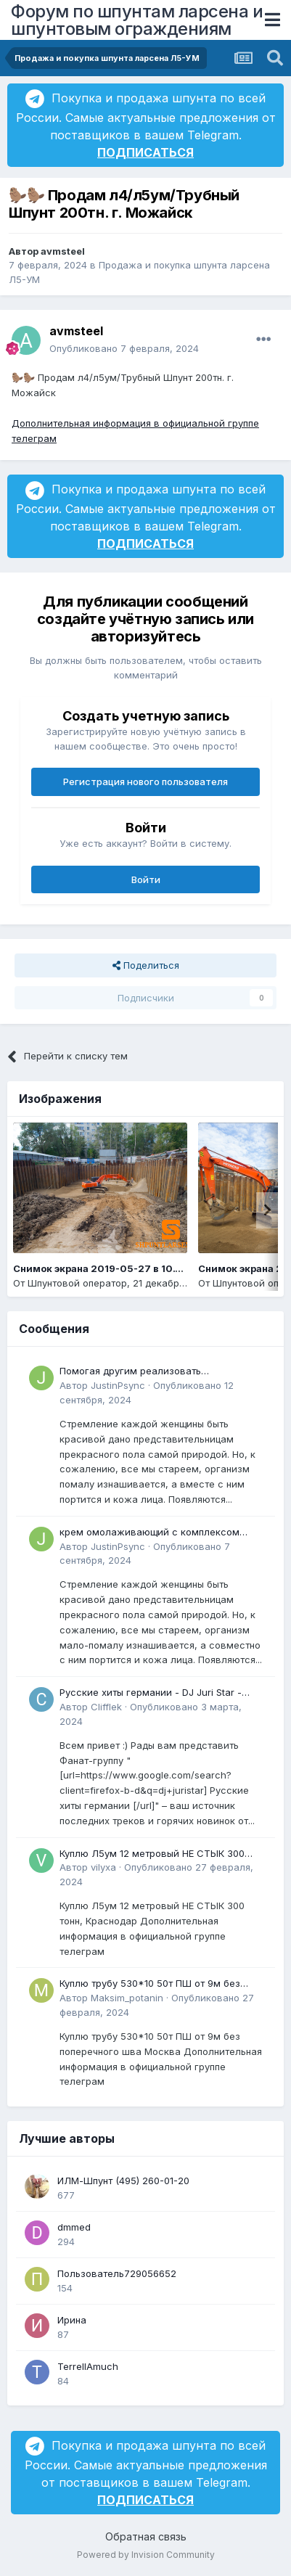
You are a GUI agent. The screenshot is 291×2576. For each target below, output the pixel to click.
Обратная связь (146, 2536)
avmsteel (63, 251)
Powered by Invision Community (146, 2554)
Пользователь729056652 (116, 2273)
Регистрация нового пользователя (145, 781)
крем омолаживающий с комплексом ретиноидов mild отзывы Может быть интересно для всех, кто (149, 1533)
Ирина (71, 2320)
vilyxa (103, 1867)
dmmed (74, 2227)
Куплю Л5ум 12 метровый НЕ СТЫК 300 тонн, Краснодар (152, 1854)
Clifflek (106, 1706)
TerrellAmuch (87, 2366)
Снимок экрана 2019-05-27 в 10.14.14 (106, 1268)
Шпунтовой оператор (77, 1283)
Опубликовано (124, 348)
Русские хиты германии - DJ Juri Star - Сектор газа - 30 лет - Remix (151, 1693)
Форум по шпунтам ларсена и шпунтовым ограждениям (137, 20)
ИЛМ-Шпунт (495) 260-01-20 (123, 2180)
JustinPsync (118, 1385)
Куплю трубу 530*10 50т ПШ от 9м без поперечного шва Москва (150, 1984)
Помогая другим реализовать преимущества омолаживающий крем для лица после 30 (160, 1372)
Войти (145, 879)
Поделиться (145, 965)
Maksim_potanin (127, 1997)
